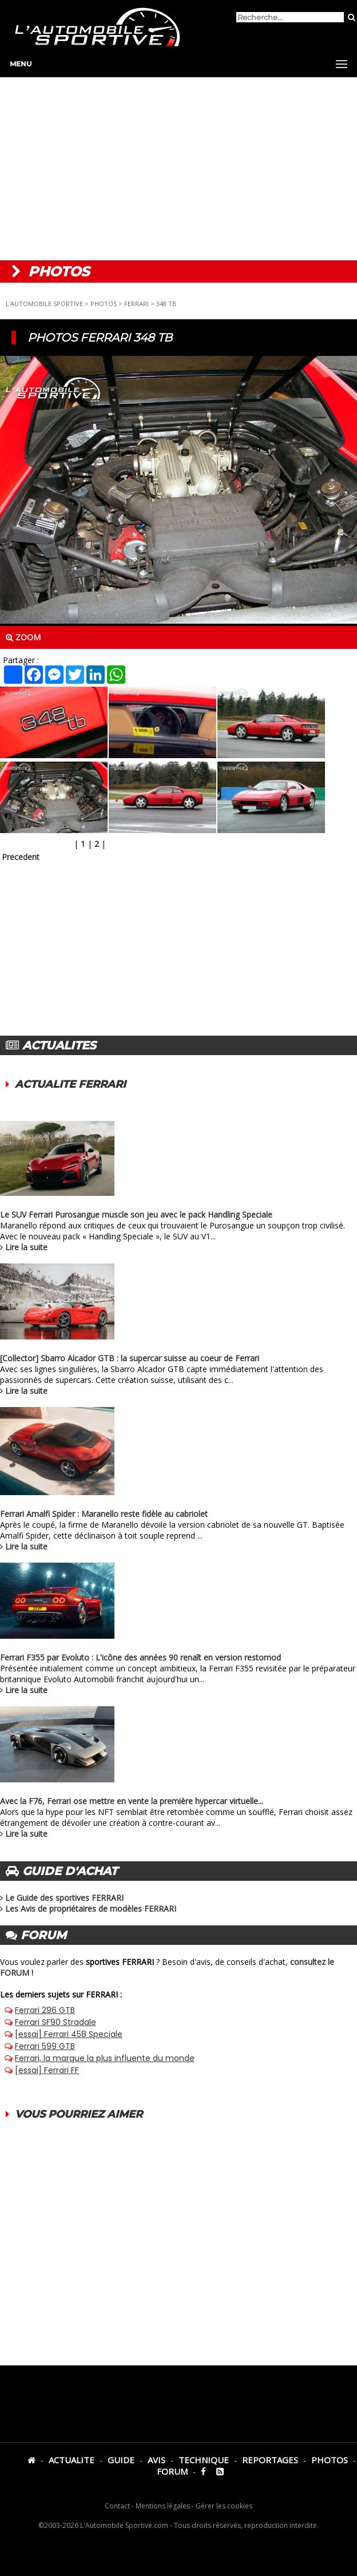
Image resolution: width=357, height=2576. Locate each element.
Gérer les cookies (224, 2506)
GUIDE (121, 2460)
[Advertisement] (178, 169)
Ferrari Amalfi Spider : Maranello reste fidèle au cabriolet (104, 1513)
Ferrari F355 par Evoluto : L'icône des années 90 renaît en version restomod (140, 1657)
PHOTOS (103, 303)
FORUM (172, 2471)
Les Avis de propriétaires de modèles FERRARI (90, 1908)
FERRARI (136, 303)
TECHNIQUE (203, 2460)
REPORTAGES (270, 2460)
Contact (117, 2506)
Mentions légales (163, 2506)
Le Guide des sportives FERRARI (64, 1897)
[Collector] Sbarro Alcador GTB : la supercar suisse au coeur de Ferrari (129, 1358)
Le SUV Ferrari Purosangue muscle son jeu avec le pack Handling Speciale (136, 1214)
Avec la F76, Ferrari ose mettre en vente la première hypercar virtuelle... (131, 1801)
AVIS (156, 2460)
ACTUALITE (71, 2460)
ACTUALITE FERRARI (70, 1084)
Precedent (20, 856)
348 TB (166, 303)
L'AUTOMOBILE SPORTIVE (44, 303)
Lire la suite (26, 1247)
